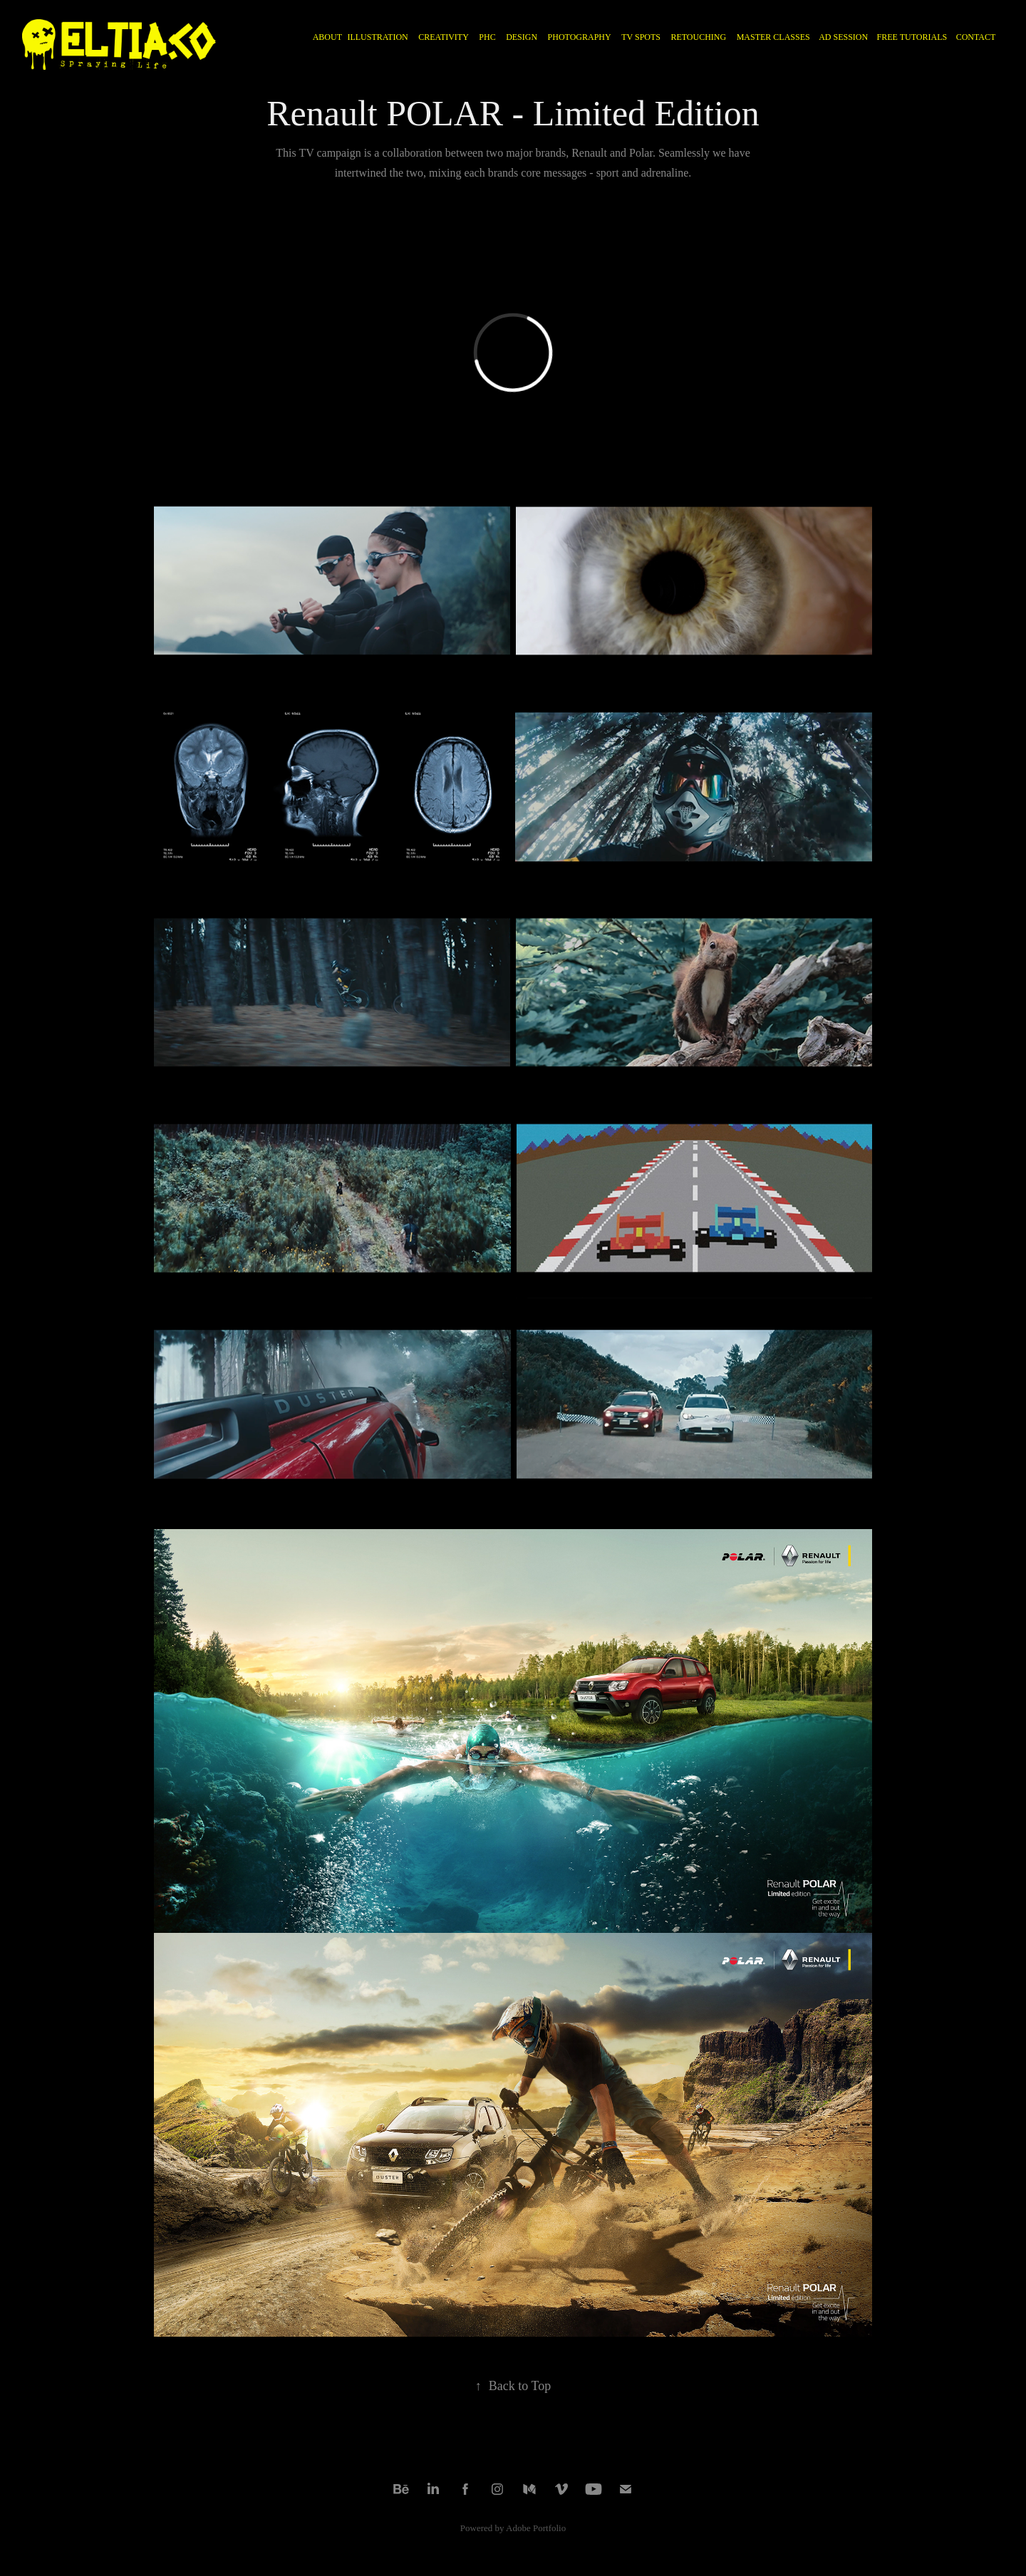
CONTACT (976, 37)
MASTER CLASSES (773, 37)
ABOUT (327, 37)
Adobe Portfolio (536, 2528)
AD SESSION (843, 37)
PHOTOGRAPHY (579, 37)
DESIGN (521, 37)
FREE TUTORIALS (912, 37)
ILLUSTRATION (377, 37)
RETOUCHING (698, 37)
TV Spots (640, 37)
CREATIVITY (443, 37)
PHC (487, 37)
